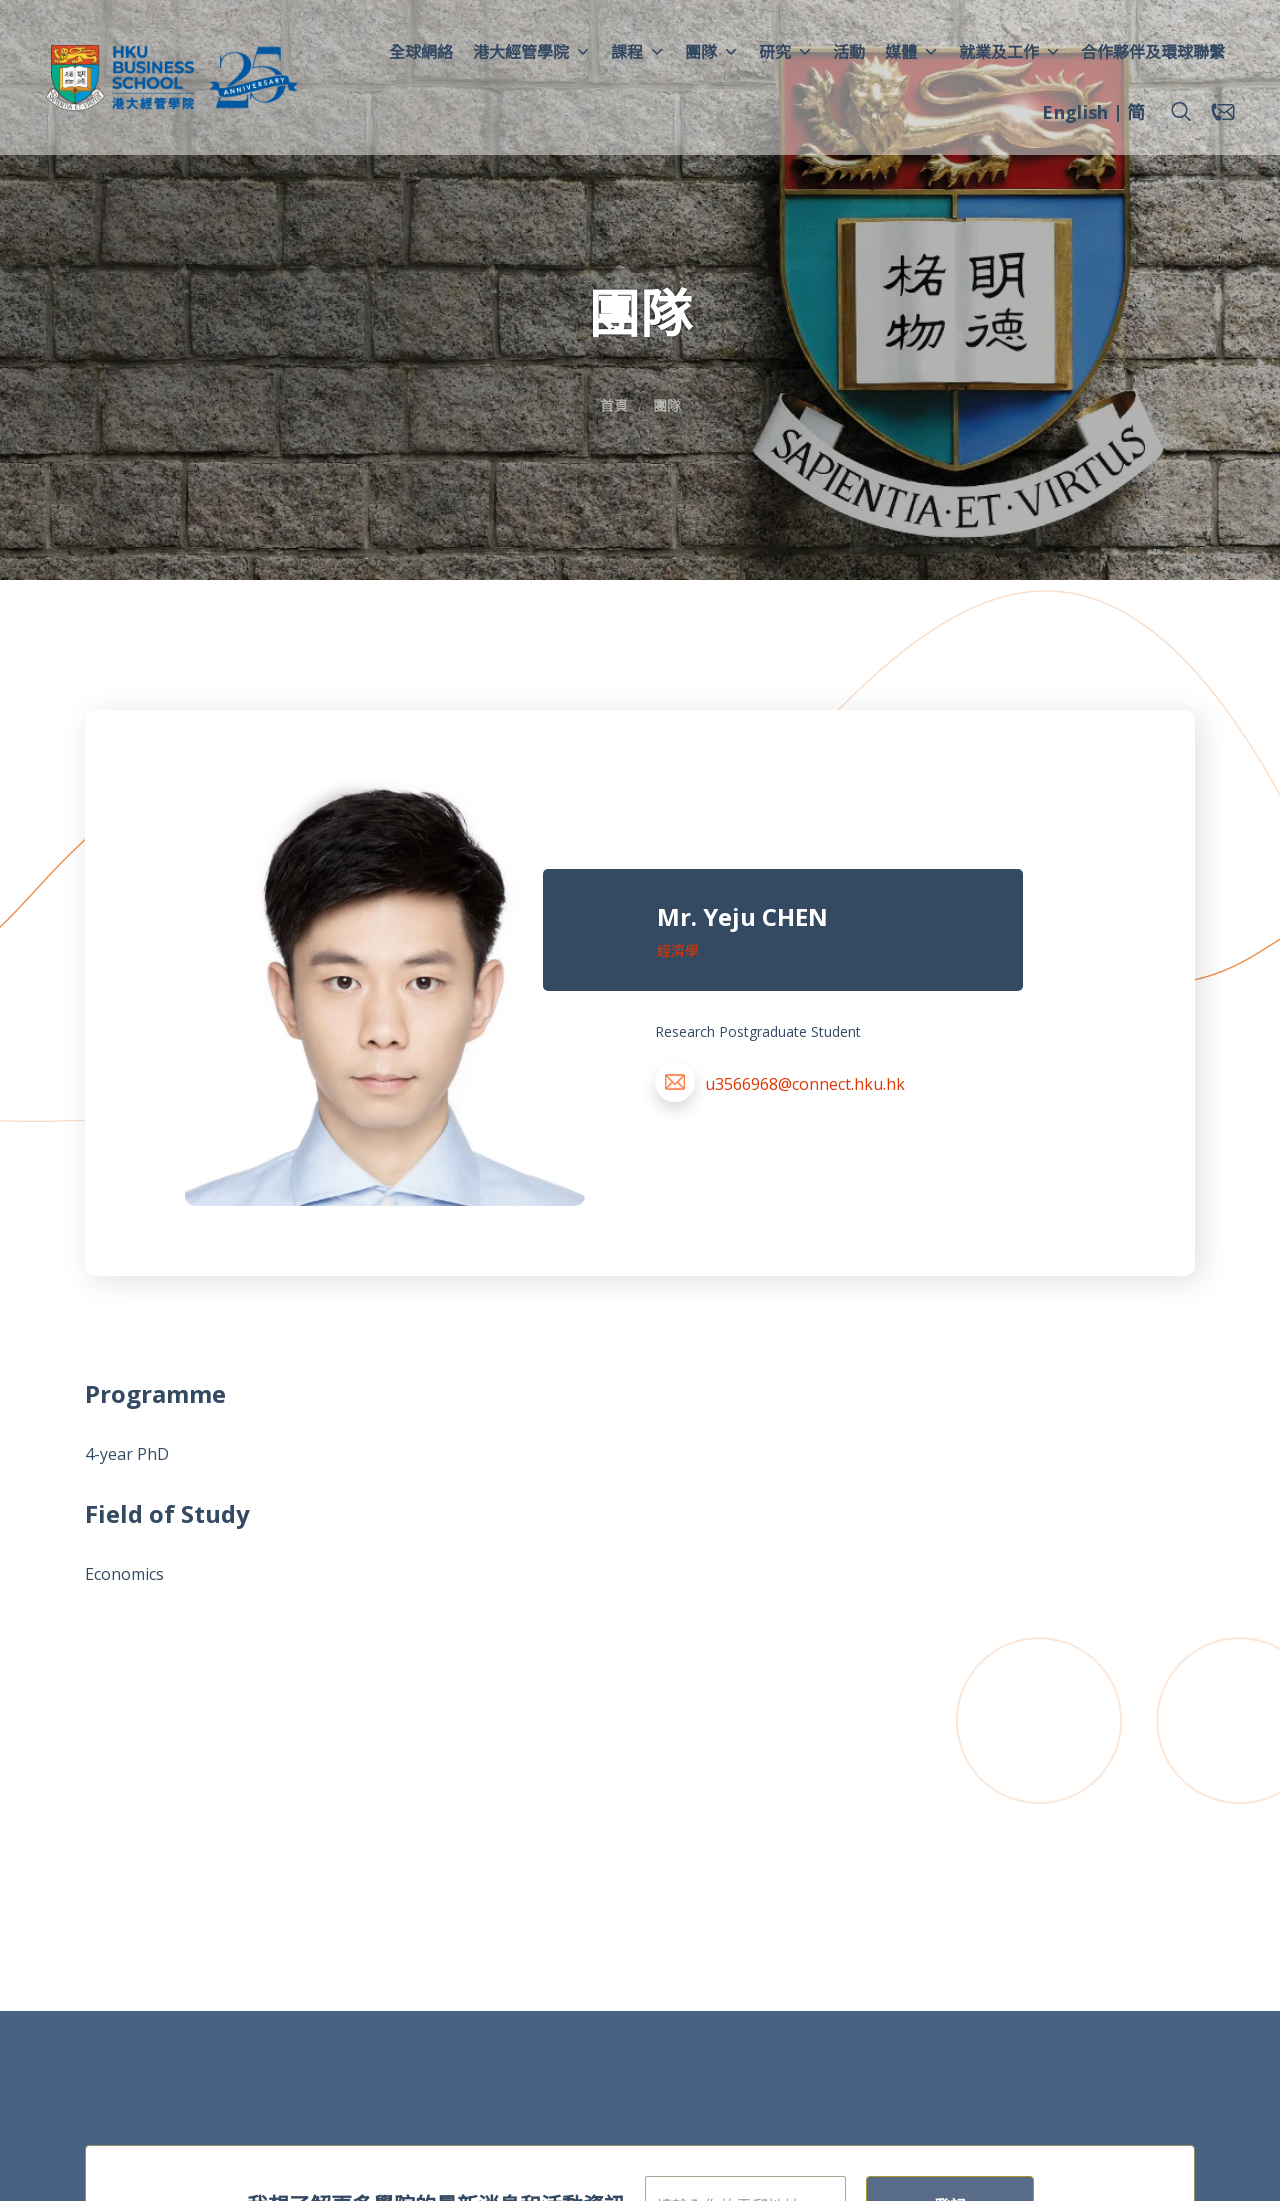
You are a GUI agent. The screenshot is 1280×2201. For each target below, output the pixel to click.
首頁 (614, 405)
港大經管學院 (532, 52)
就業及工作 (1010, 52)
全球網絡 (421, 52)
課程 (638, 52)
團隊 (712, 52)
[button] (1181, 112)
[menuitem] (1075, 115)
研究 (786, 52)
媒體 (912, 52)
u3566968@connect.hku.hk (805, 1084)
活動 (849, 52)
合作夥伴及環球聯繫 (1153, 52)
